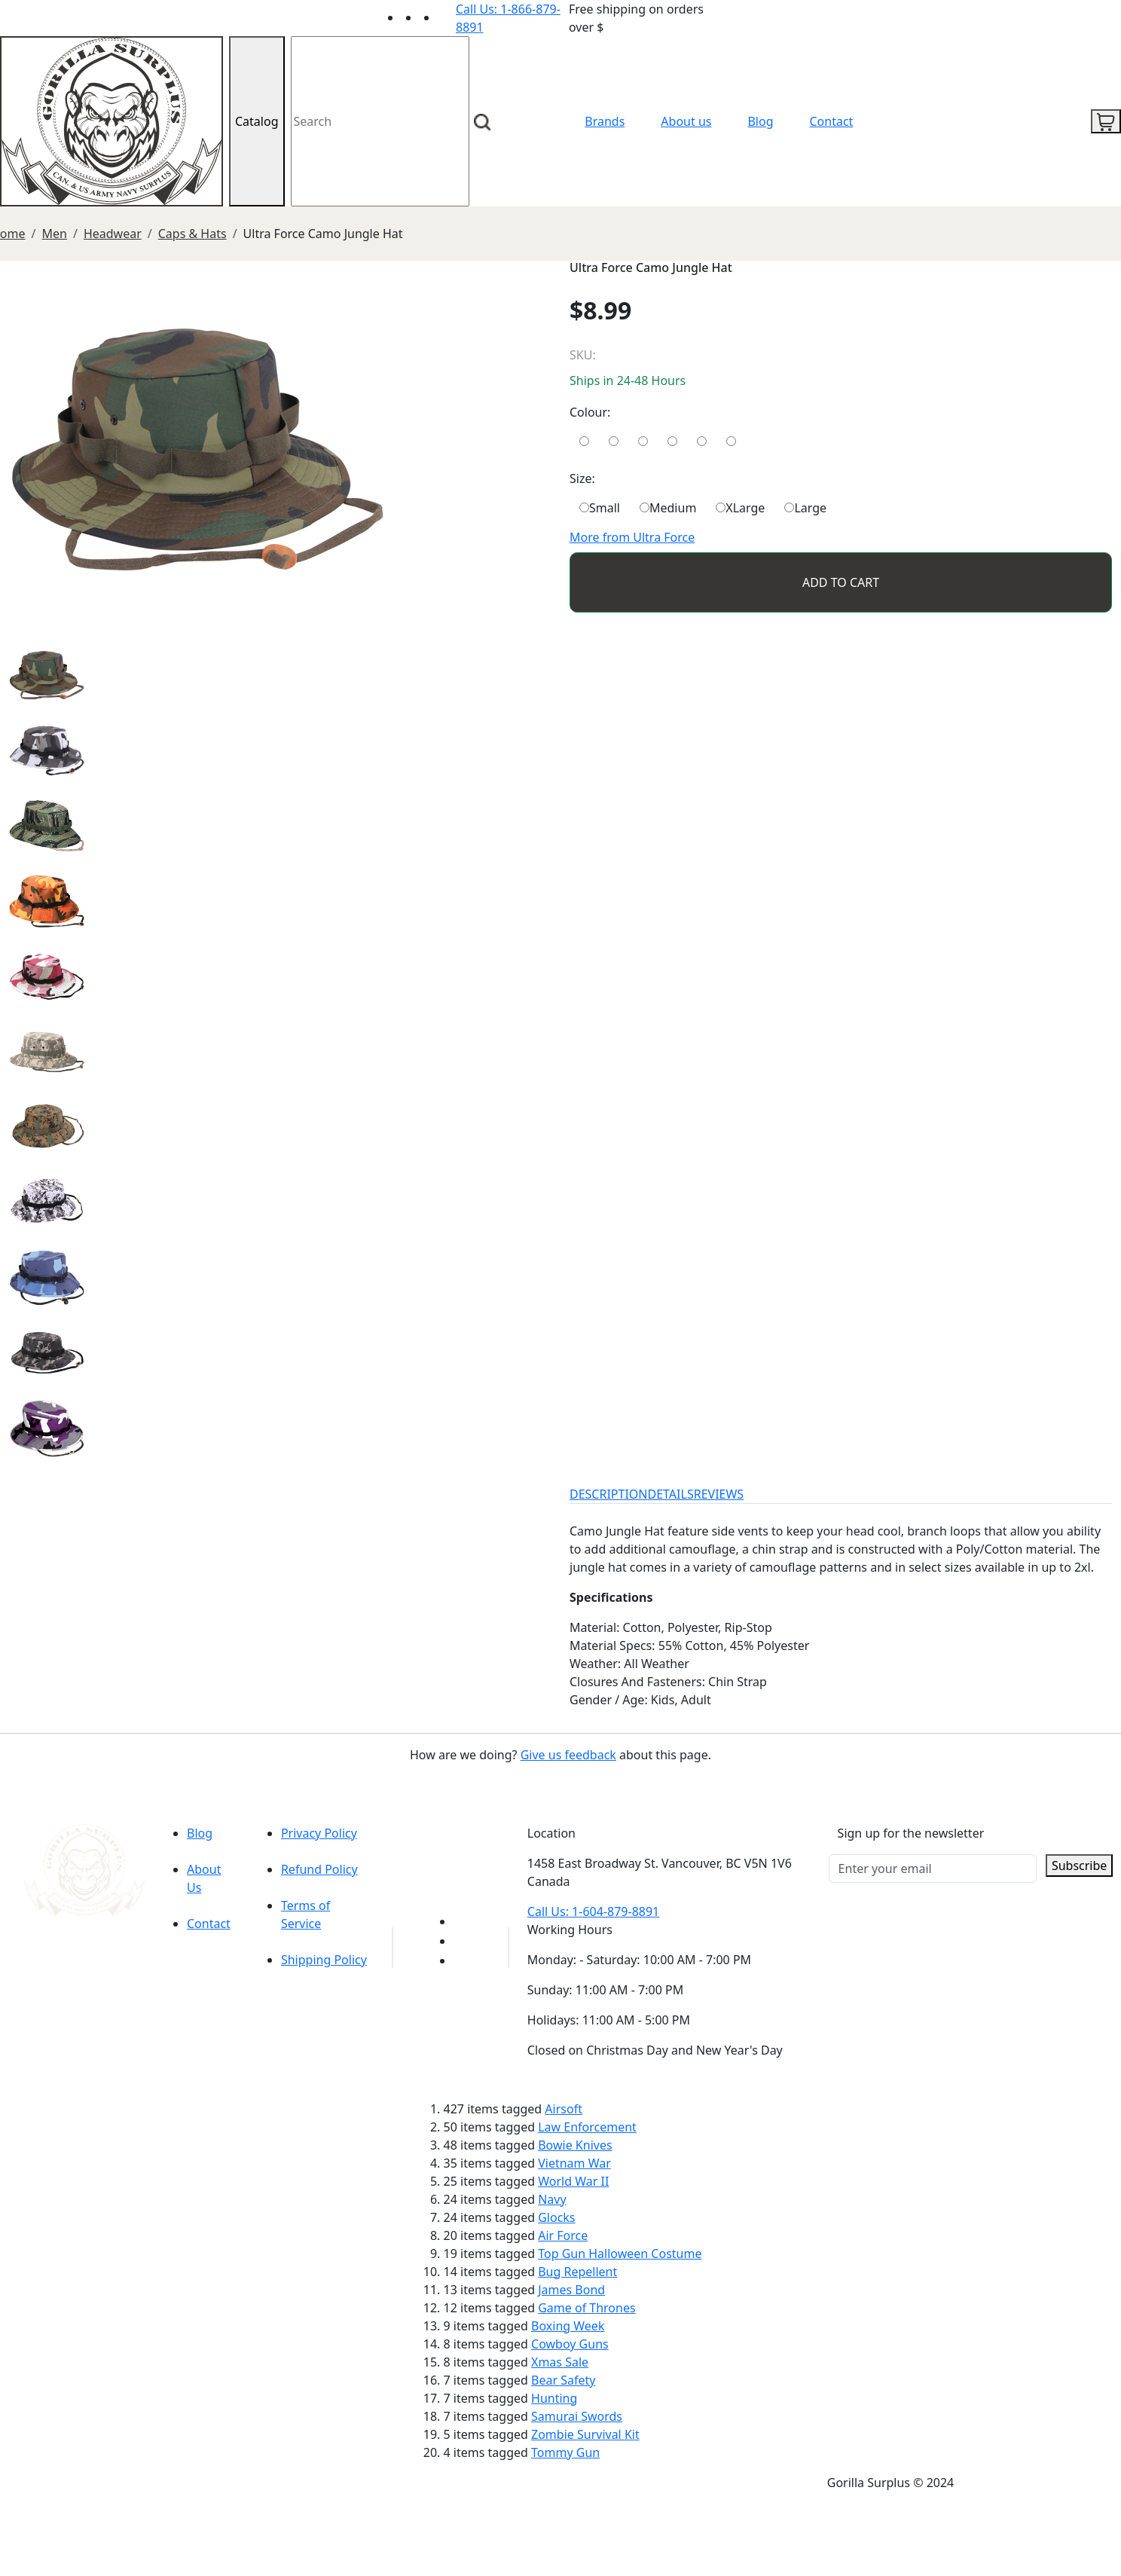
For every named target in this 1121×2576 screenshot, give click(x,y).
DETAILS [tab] (671, 1494)
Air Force (563, 2235)
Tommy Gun (565, 2452)
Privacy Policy (319, 1833)
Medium (668, 508)
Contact (832, 121)
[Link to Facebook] (463, 1941)
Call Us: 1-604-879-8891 (593, 1911)
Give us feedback (568, 1754)
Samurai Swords (576, 2416)
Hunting (554, 2398)
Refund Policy (319, 1869)
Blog (760, 121)
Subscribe (1079, 1865)
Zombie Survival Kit (585, 2434)
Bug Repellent (577, 2271)
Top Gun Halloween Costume (619, 2253)
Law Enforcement (587, 2127)
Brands (605, 121)
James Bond (571, 2289)
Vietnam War (574, 2163)
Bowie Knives (575, 2145)
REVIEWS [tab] (719, 1494)
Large (805, 508)
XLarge (740, 508)
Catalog (257, 121)
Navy (552, 2199)
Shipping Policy (324, 1959)
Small (599, 508)
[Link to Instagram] (447, 17)
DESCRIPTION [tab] (609, 1494)
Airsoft (563, 2109)
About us (686, 121)
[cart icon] (1106, 121)
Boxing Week (567, 2326)
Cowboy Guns (570, 2344)
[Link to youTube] (463, 1921)
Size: (582, 478)
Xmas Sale (559, 2362)
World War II (573, 2181)
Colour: (590, 412)
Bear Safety (563, 2380)
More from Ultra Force (632, 537)
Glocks (556, 2217)
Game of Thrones (586, 2307)
